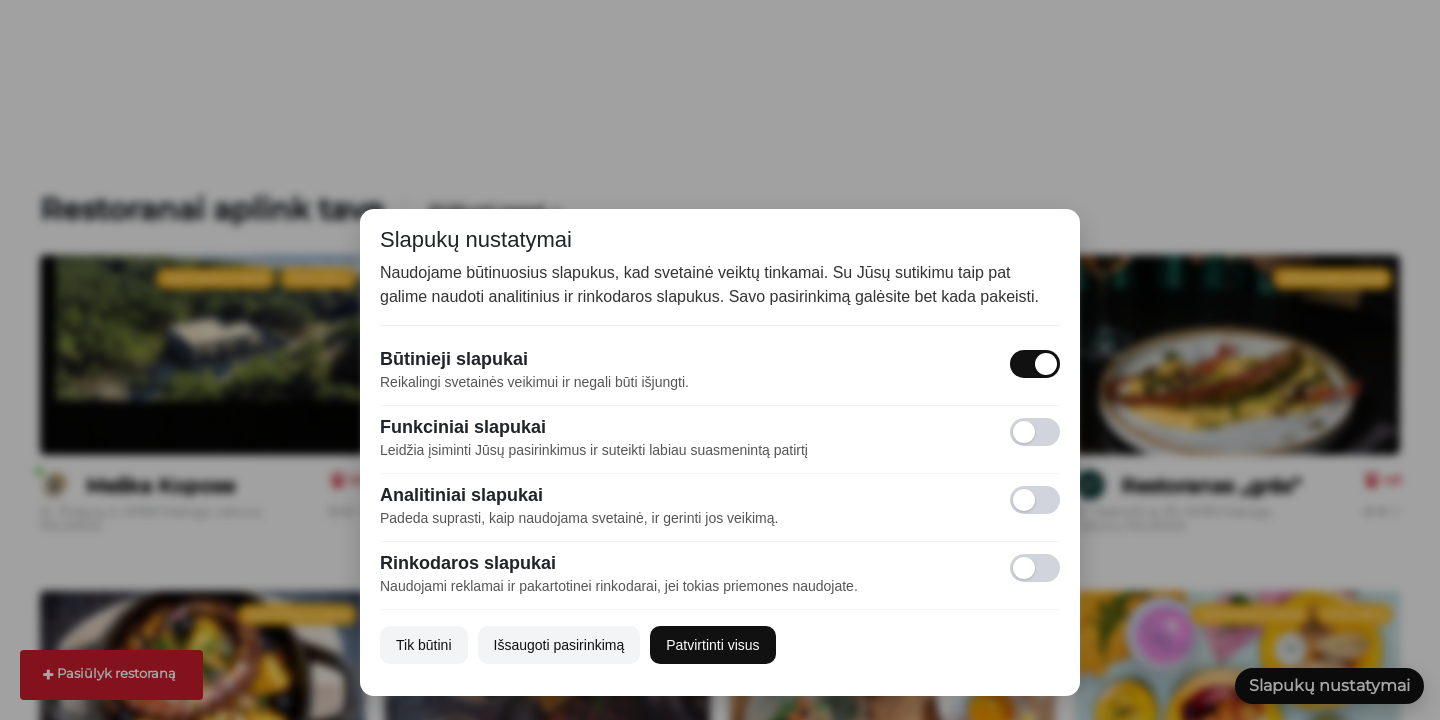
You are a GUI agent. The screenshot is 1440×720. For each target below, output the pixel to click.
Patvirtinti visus (712, 645)
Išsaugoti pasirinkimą (559, 645)
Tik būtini (424, 645)
